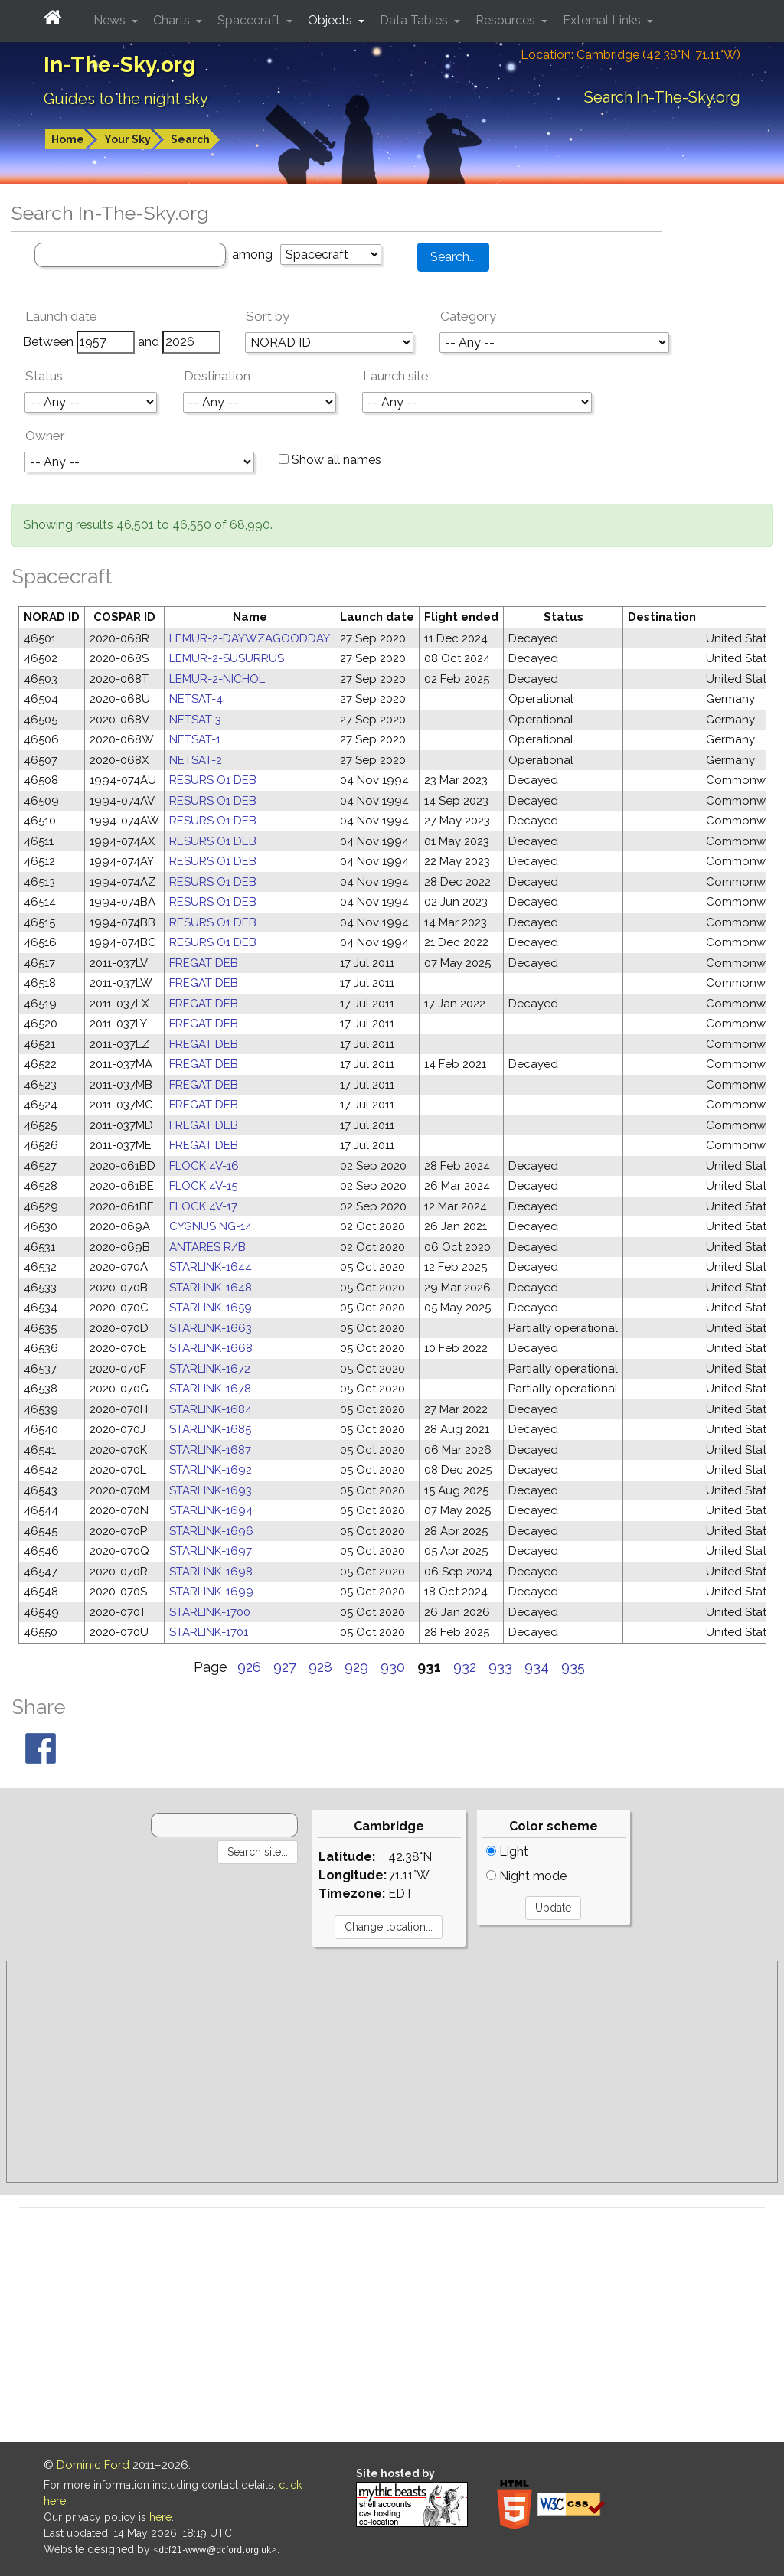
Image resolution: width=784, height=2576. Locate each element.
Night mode (526, 1876)
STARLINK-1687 (210, 1450)
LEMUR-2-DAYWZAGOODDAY (249, 638)
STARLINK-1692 (210, 1470)
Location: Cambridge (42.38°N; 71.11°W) (630, 54)
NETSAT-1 (194, 739)
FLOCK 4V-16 (204, 1166)
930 (393, 1667)
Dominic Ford (93, 2465)
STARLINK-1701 (208, 1632)
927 (284, 1667)
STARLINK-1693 (210, 1490)
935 (573, 1667)
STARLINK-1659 (210, 1307)
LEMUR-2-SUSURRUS (226, 658)
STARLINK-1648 (210, 1288)
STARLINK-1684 (210, 1409)
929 (356, 1667)
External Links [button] (603, 20)
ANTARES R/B (207, 1247)
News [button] (111, 20)
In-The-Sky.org (120, 64)
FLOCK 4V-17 (203, 1206)
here (160, 2517)
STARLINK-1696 (211, 1531)
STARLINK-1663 (210, 1328)
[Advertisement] (392, 2071)
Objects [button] (331, 20)
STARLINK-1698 (211, 1572)
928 (320, 1667)
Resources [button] (506, 20)
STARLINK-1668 (211, 1348)
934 (536, 1667)
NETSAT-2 (195, 760)
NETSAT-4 (196, 699)
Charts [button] (173, 20)
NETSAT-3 (195, 719)
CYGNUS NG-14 (210, 1226)
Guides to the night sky (126, 99)
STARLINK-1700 (209, 1612)
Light (507, 1851)
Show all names (330, 459)
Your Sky (127, 139)
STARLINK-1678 (210, 1389)
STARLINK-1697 (210, 1551)
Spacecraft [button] (250, 20)
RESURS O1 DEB (212, 780)
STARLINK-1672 (209, 1369)
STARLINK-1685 (210, 1429)
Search (190, 139)
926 (249, 1667)
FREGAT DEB (203, 963)
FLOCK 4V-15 (203, 1186)
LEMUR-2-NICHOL (217, 679)
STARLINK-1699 (211, 1591)
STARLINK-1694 (211, 1510)
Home (67, 139)
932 (464, 1667)
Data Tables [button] (415, 20)
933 (500, 1667)
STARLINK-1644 (210, 1267)
